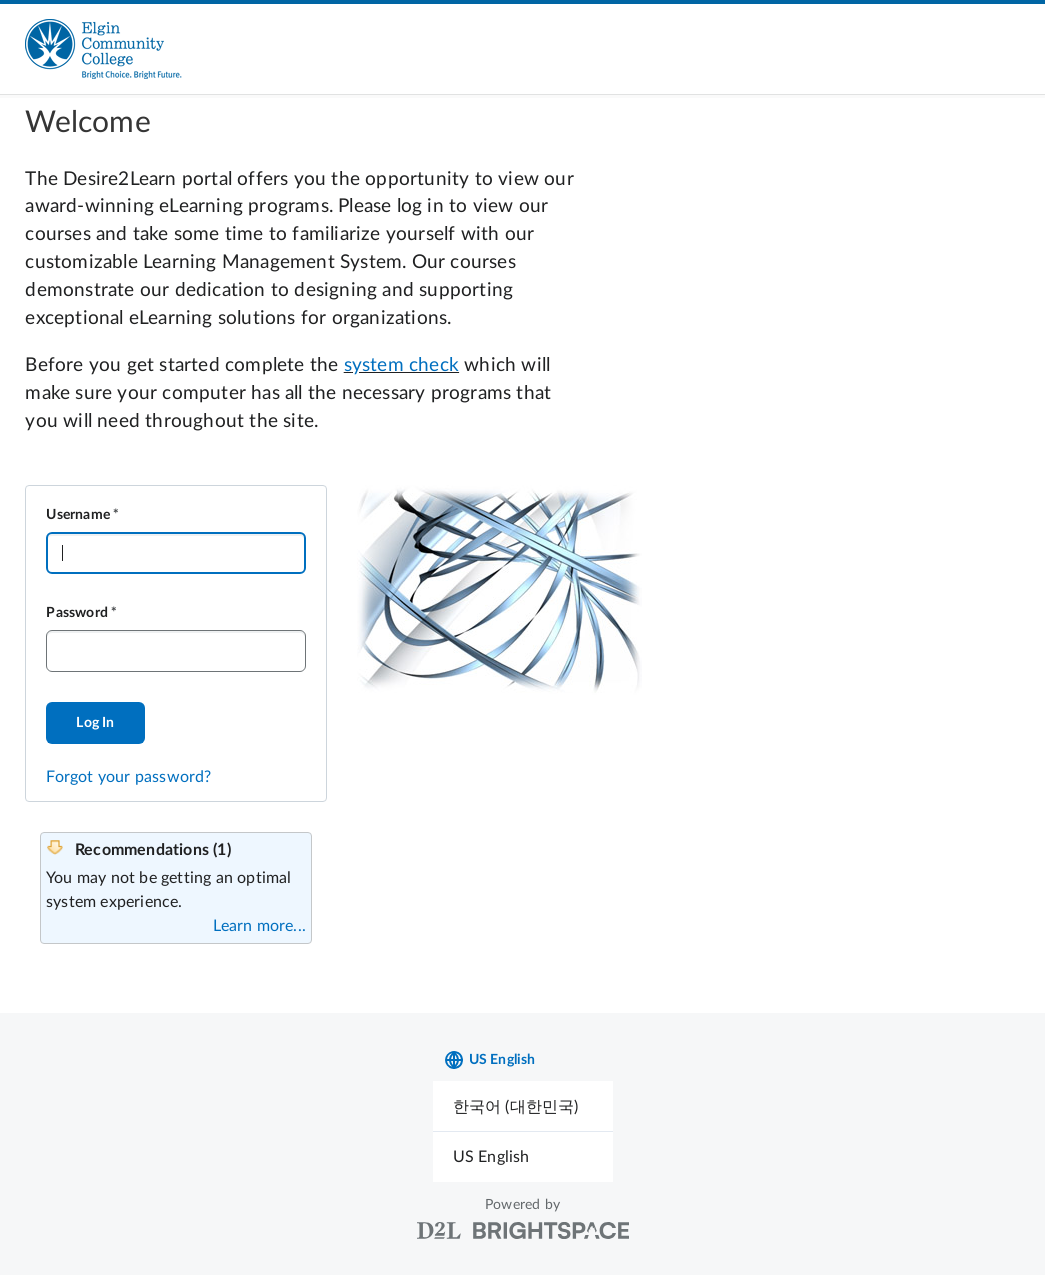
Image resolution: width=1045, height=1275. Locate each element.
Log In (95, 723)
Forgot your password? (128, 777)
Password (77, 613)
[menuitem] (523, 1106)
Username (78, 515)
